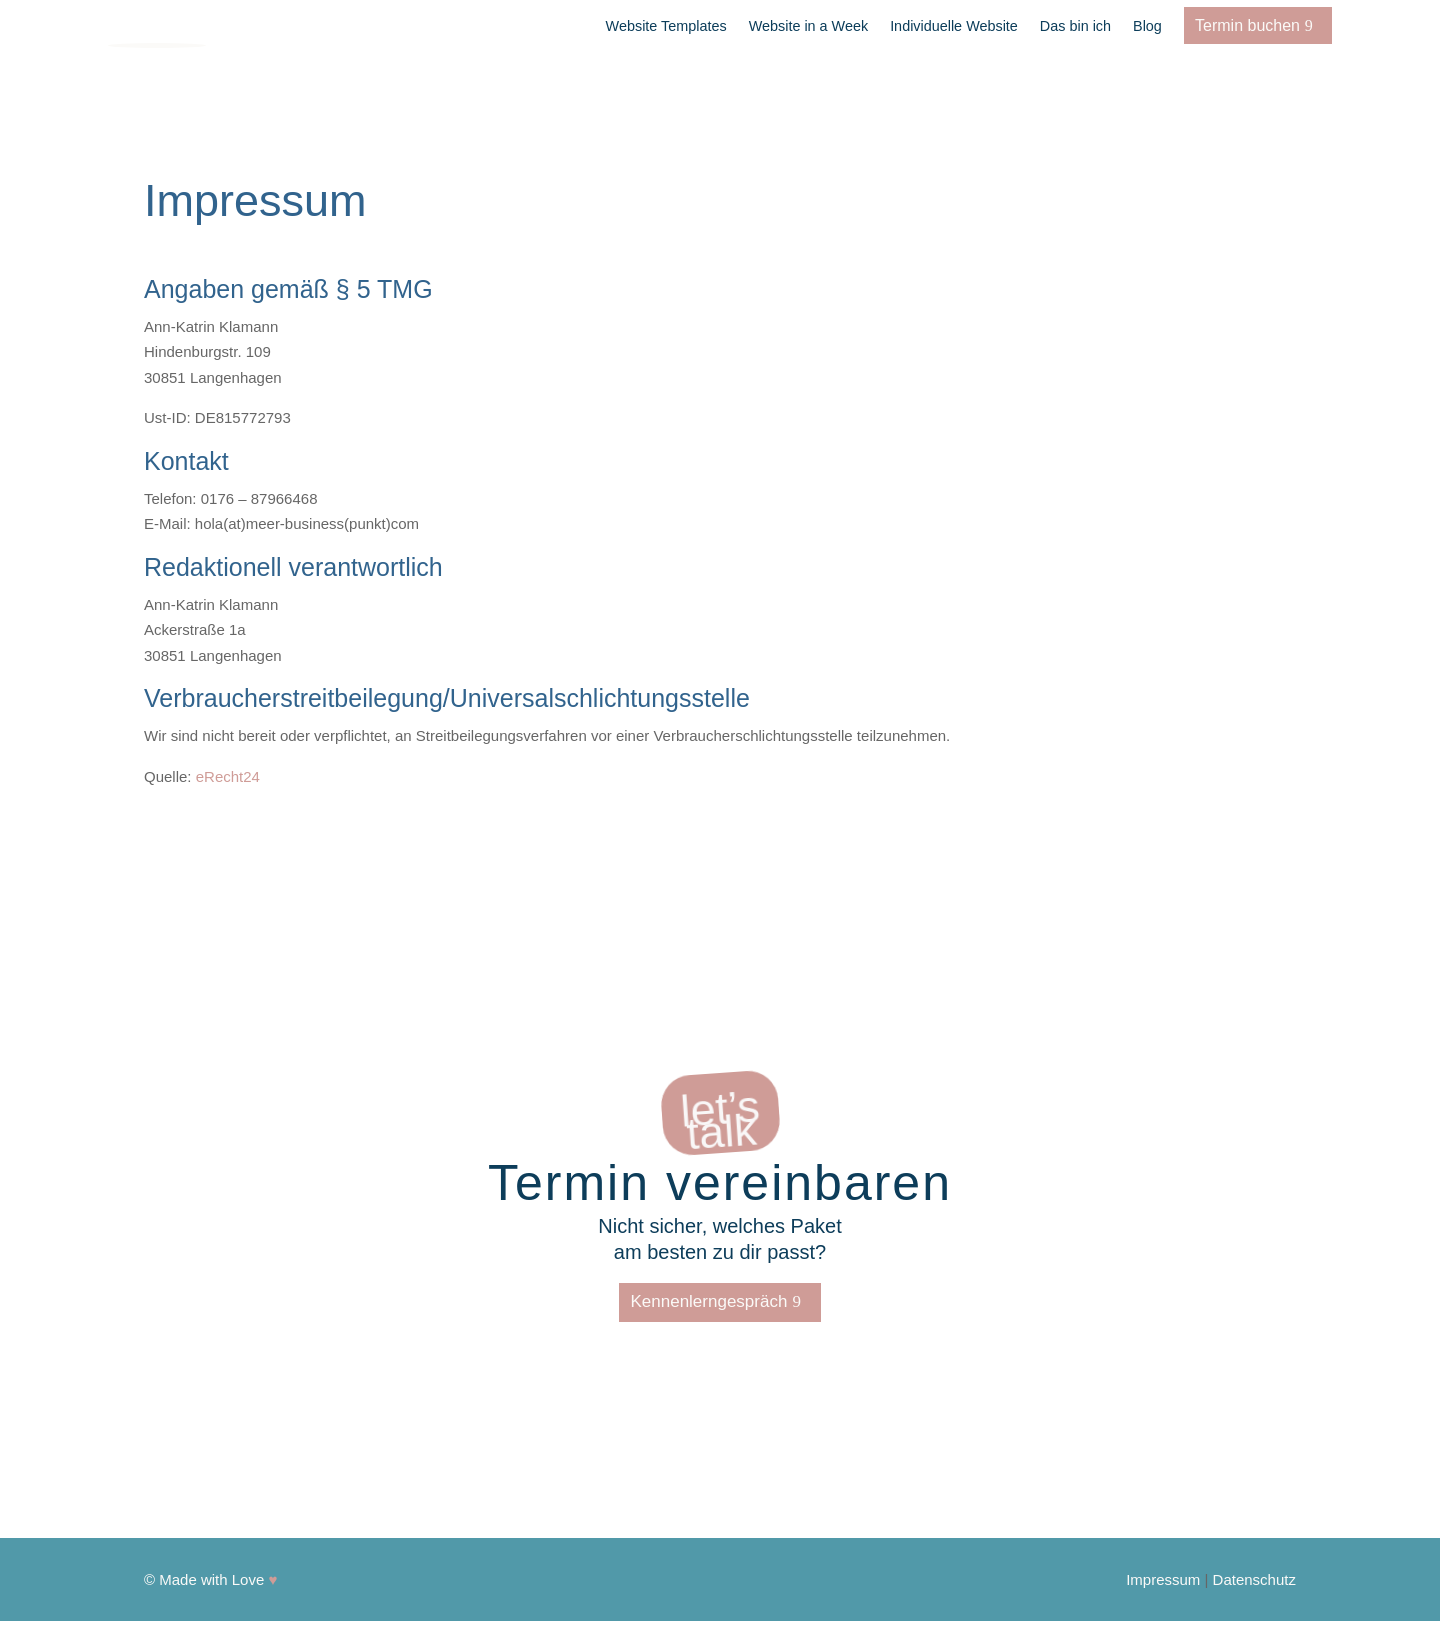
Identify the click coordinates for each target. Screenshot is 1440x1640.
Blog (1147, 26)
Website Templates (666, 26)
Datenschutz (1254, 1579)
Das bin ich (1075, 26)
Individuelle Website (954, 26)
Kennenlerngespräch (708, 1301)
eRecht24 (228, 776)
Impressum (1163, 1579)
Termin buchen (1247, 25)
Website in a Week (808, 26)
